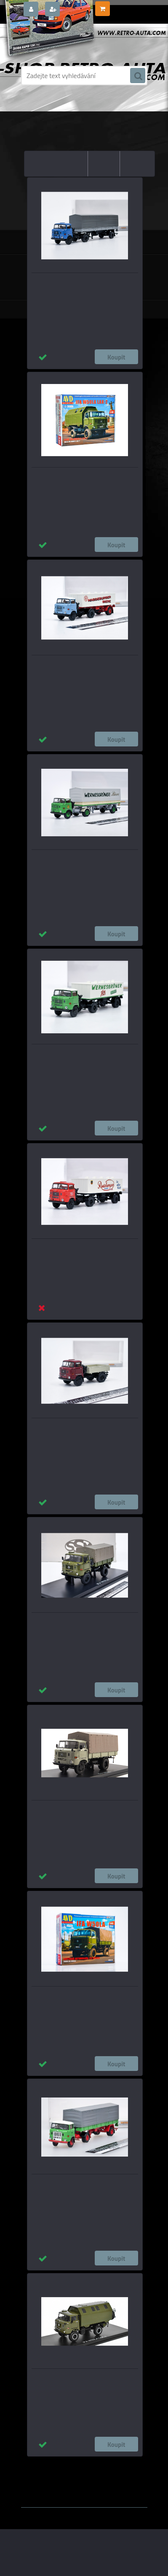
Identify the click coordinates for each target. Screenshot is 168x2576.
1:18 (132, 2463)
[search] (137, 76)
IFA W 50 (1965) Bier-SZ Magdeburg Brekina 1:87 (76, 666)
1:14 (76, 2470)
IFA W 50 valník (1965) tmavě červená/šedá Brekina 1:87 (79, 1429)
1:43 (97, 2463)
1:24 (114, 2463)
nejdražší (104, 157)
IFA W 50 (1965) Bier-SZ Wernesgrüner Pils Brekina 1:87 (85, 1055)
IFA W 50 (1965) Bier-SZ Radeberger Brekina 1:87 (76, 1250)
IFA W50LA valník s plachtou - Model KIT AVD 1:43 (81, 1997)
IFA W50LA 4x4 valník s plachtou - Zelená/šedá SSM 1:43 (84, 1624)
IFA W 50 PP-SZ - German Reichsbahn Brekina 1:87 (79, 2185)
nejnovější (137, 157)
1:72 (92, 2470)
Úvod (67, 103)
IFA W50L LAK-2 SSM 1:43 (81, 2376)
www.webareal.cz (109, 2488)
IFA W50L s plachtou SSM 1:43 (85, 1807)
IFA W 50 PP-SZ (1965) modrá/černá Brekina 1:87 (77, 284)
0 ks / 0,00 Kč (128, 5)
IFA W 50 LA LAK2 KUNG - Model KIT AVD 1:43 (82, 478)
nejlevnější (70, 157)
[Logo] (79, 41)
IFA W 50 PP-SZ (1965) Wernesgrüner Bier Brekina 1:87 (84, 861)
